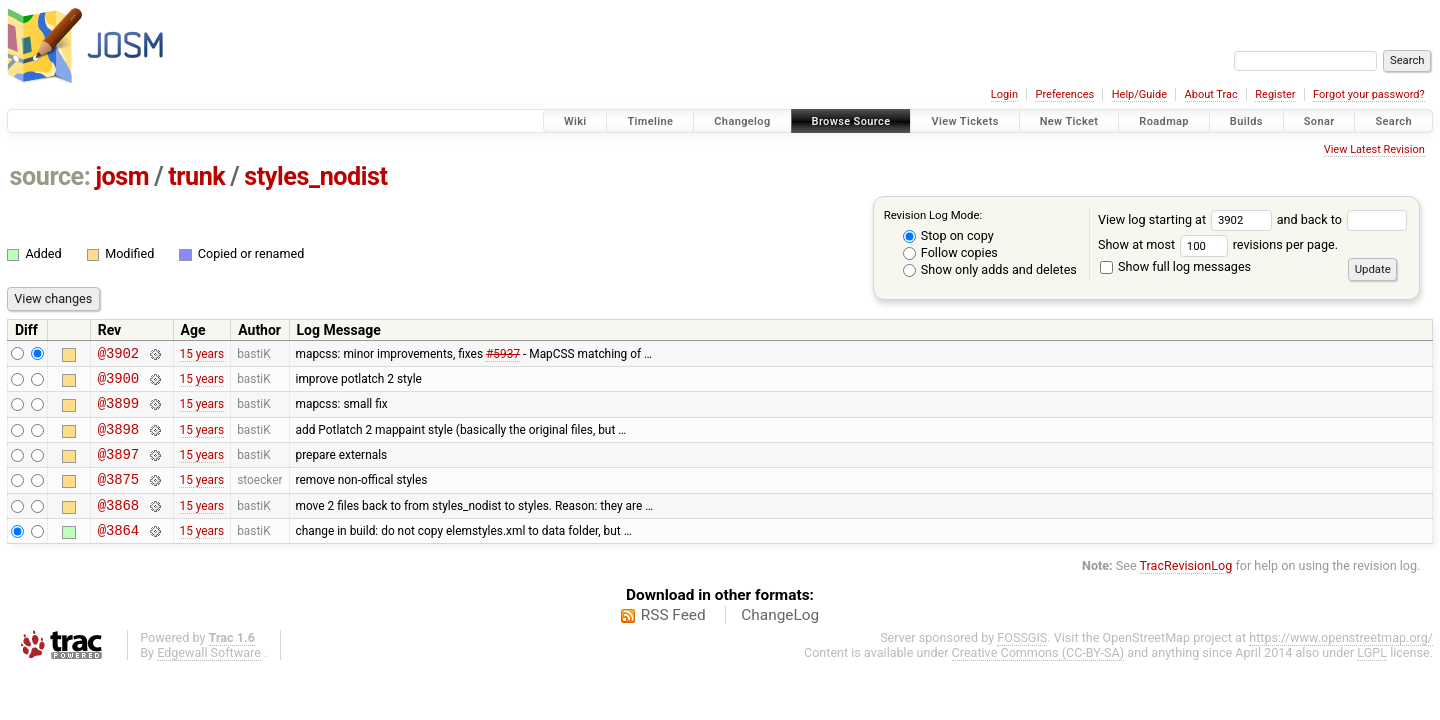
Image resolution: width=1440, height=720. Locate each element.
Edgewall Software (209, 676)
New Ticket (1069, 121)
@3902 (118, 355)
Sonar (1319, 121)
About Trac (1211, 94)
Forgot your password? (1369, 94)
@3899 (118, 411)
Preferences (1064, 94)
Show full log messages (1175, 266)
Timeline (650, 121)
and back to (1342, 219)
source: (50, 176)
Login (1004, 94)
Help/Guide (1139, 94)
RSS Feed (673, 639)
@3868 (118, 525)
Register (1275, 94)
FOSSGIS (1022, 661)
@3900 (118, 383)
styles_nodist (315, 176)
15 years (201, 355)
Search (1393, 121)
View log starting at (1187, 219)
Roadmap (1164, 121)
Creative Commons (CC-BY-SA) (1038, 676)
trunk (196, 176)
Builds (1246, 121)
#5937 (503, 355)
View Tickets (964, 121)
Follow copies (950, 252)
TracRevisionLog (1186, 589)
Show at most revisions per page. (1218, 244)
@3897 (118, 468)
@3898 (118, 440)
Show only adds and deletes (990, 269)
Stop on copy (948, 235)
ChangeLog (780, 639)
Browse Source (851, 121)
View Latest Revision (1374, 149)
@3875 (118, 496)
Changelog (742, 121)
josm (122, 176)
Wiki (575, 121)
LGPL (1372, 676)
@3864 (118, 553)
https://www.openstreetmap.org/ (1341, 661)
